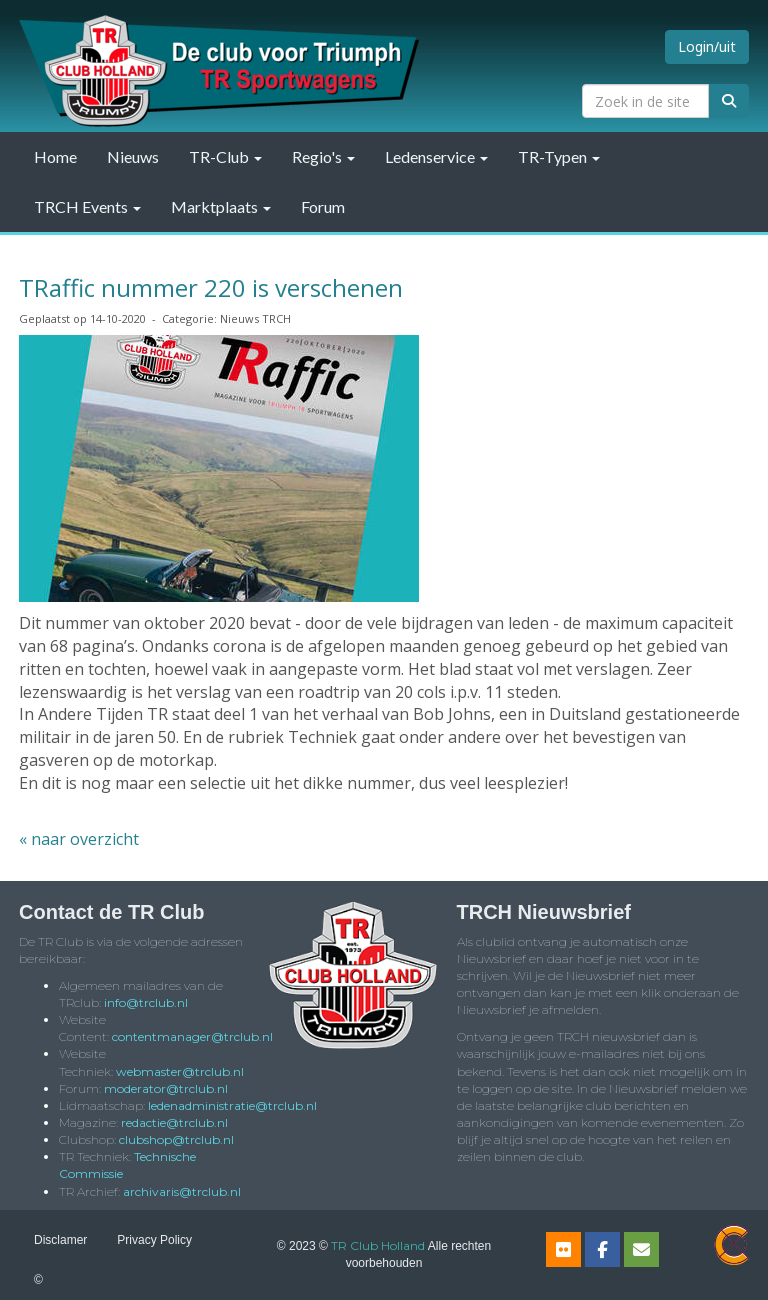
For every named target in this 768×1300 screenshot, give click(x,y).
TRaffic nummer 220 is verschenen (211, 287)
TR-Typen (559, 156)
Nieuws (133, 156)
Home (55, 156)
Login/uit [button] (707, 46)
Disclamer (60, 1240)
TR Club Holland (378, 1245)
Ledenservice (436, 156)
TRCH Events (87, 206)
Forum (323, 206)
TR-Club (225, 156)
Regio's (323, 156)
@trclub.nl (146, 1002)
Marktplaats (221, 206)
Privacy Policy (154, 1240)
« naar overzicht (79, 839)
